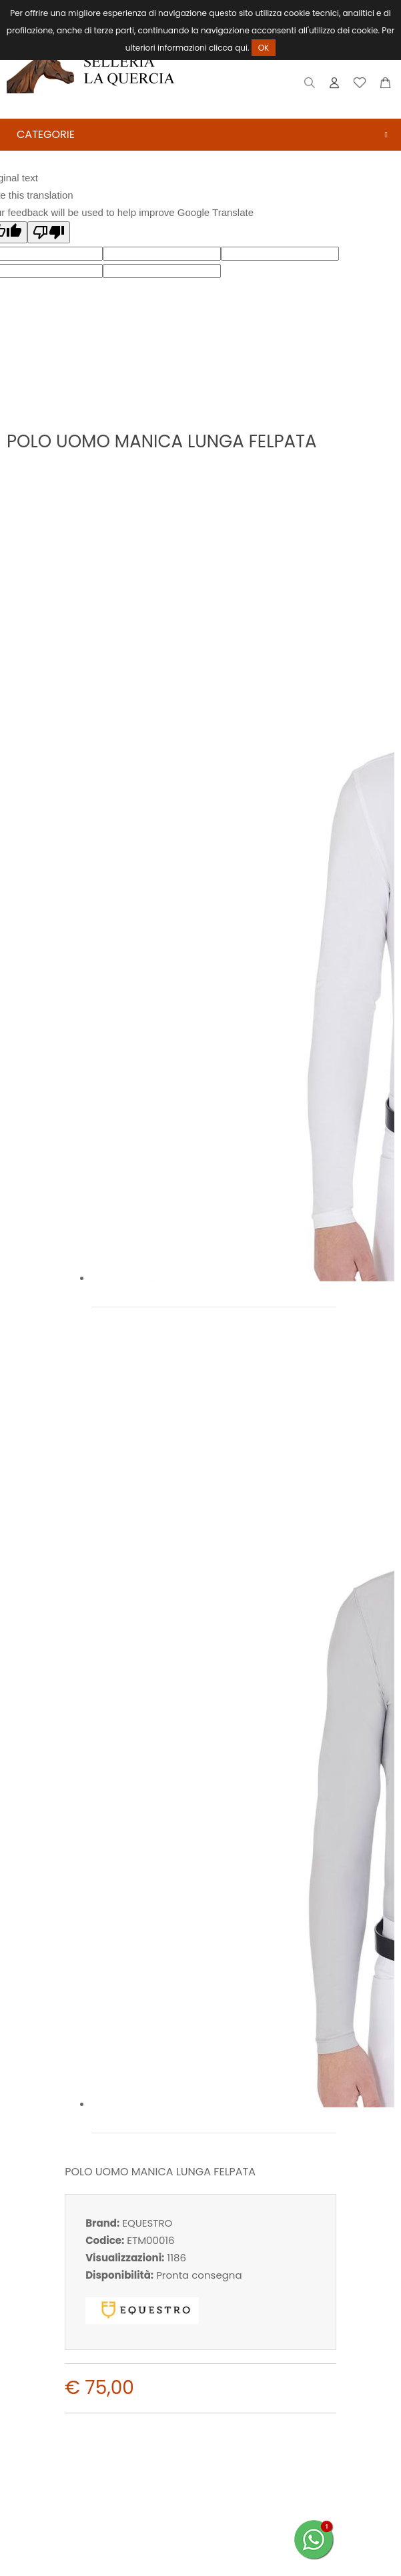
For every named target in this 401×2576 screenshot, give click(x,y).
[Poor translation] (48, 232)
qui (241, 47)
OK (264, 47)
